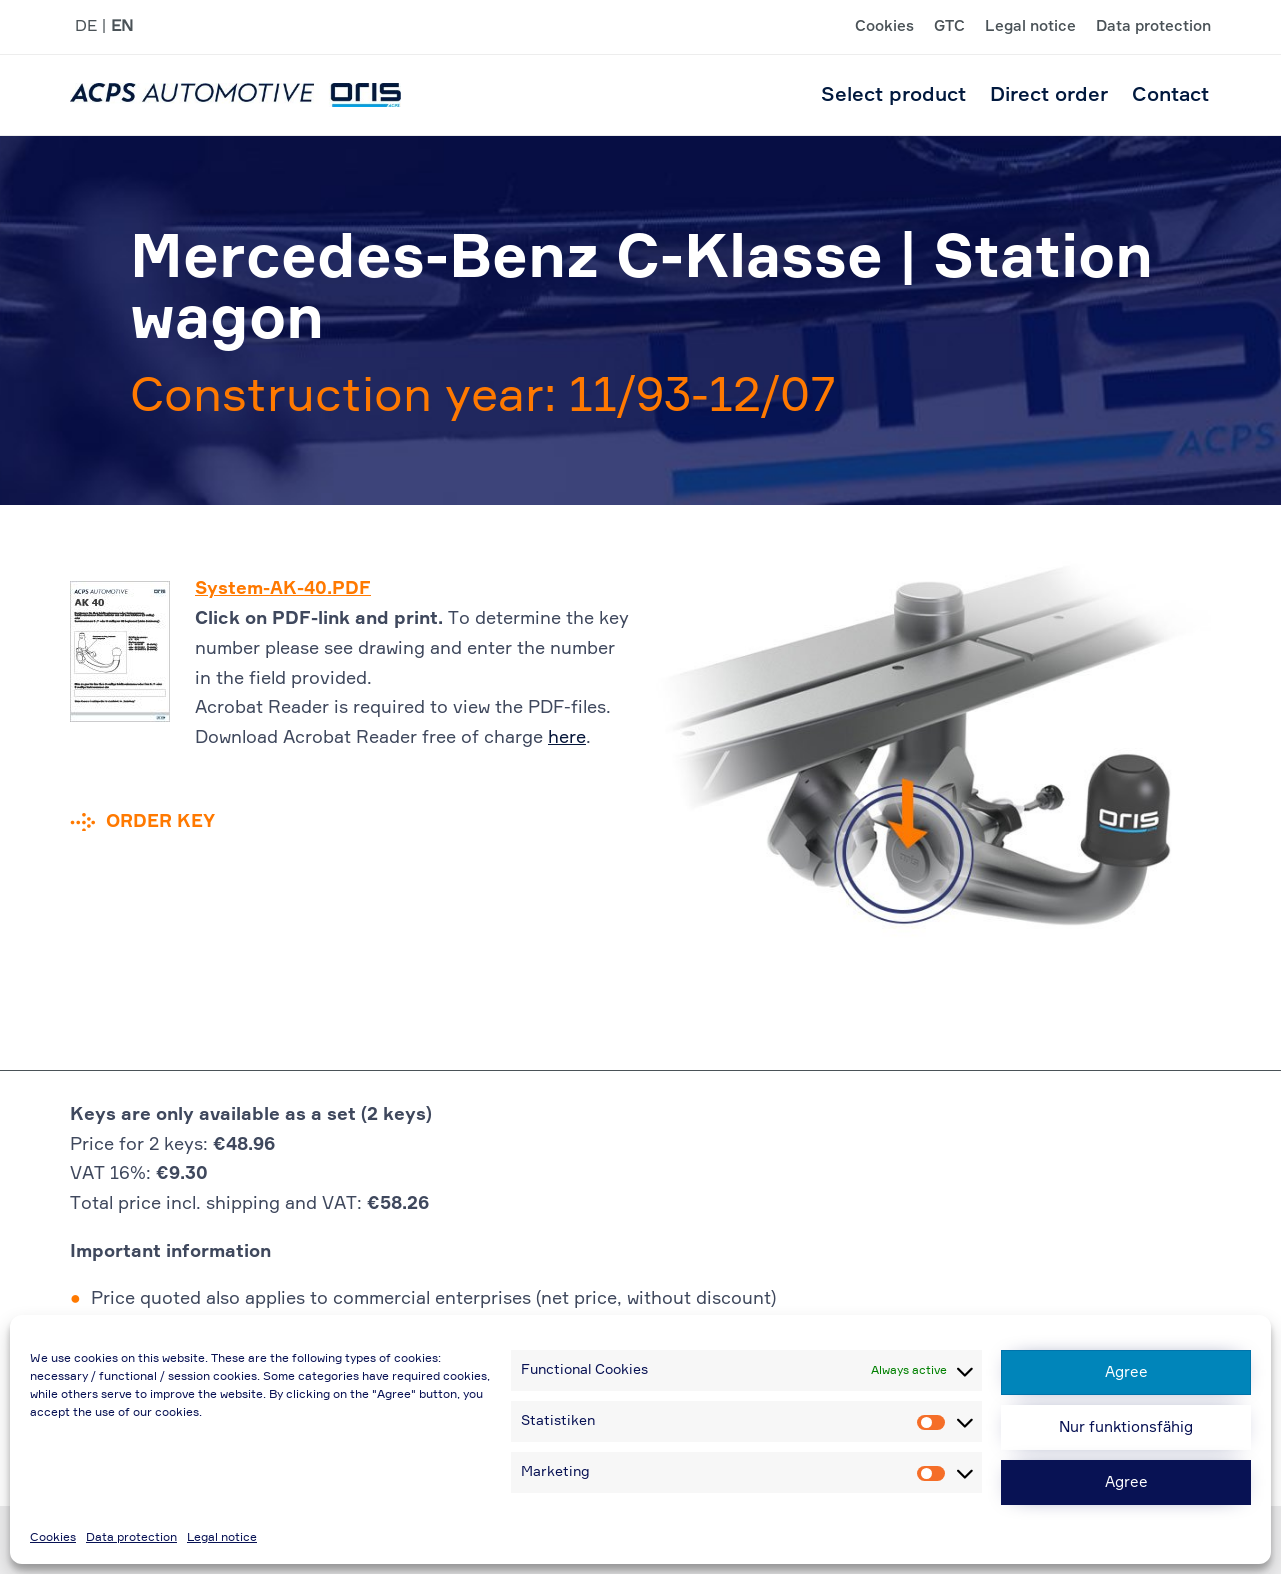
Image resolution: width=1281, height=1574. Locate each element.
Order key (160, 822)
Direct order (1049, 95)
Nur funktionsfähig (1126, 1427)
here (567, 738)
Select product (893, 95)
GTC (949, 27)
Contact (1170, 95)
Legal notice (222, 1538)
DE (86, 27)
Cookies (53, 1538)
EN (122, 27)
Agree (1126, 1372)
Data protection (131, 1538)
